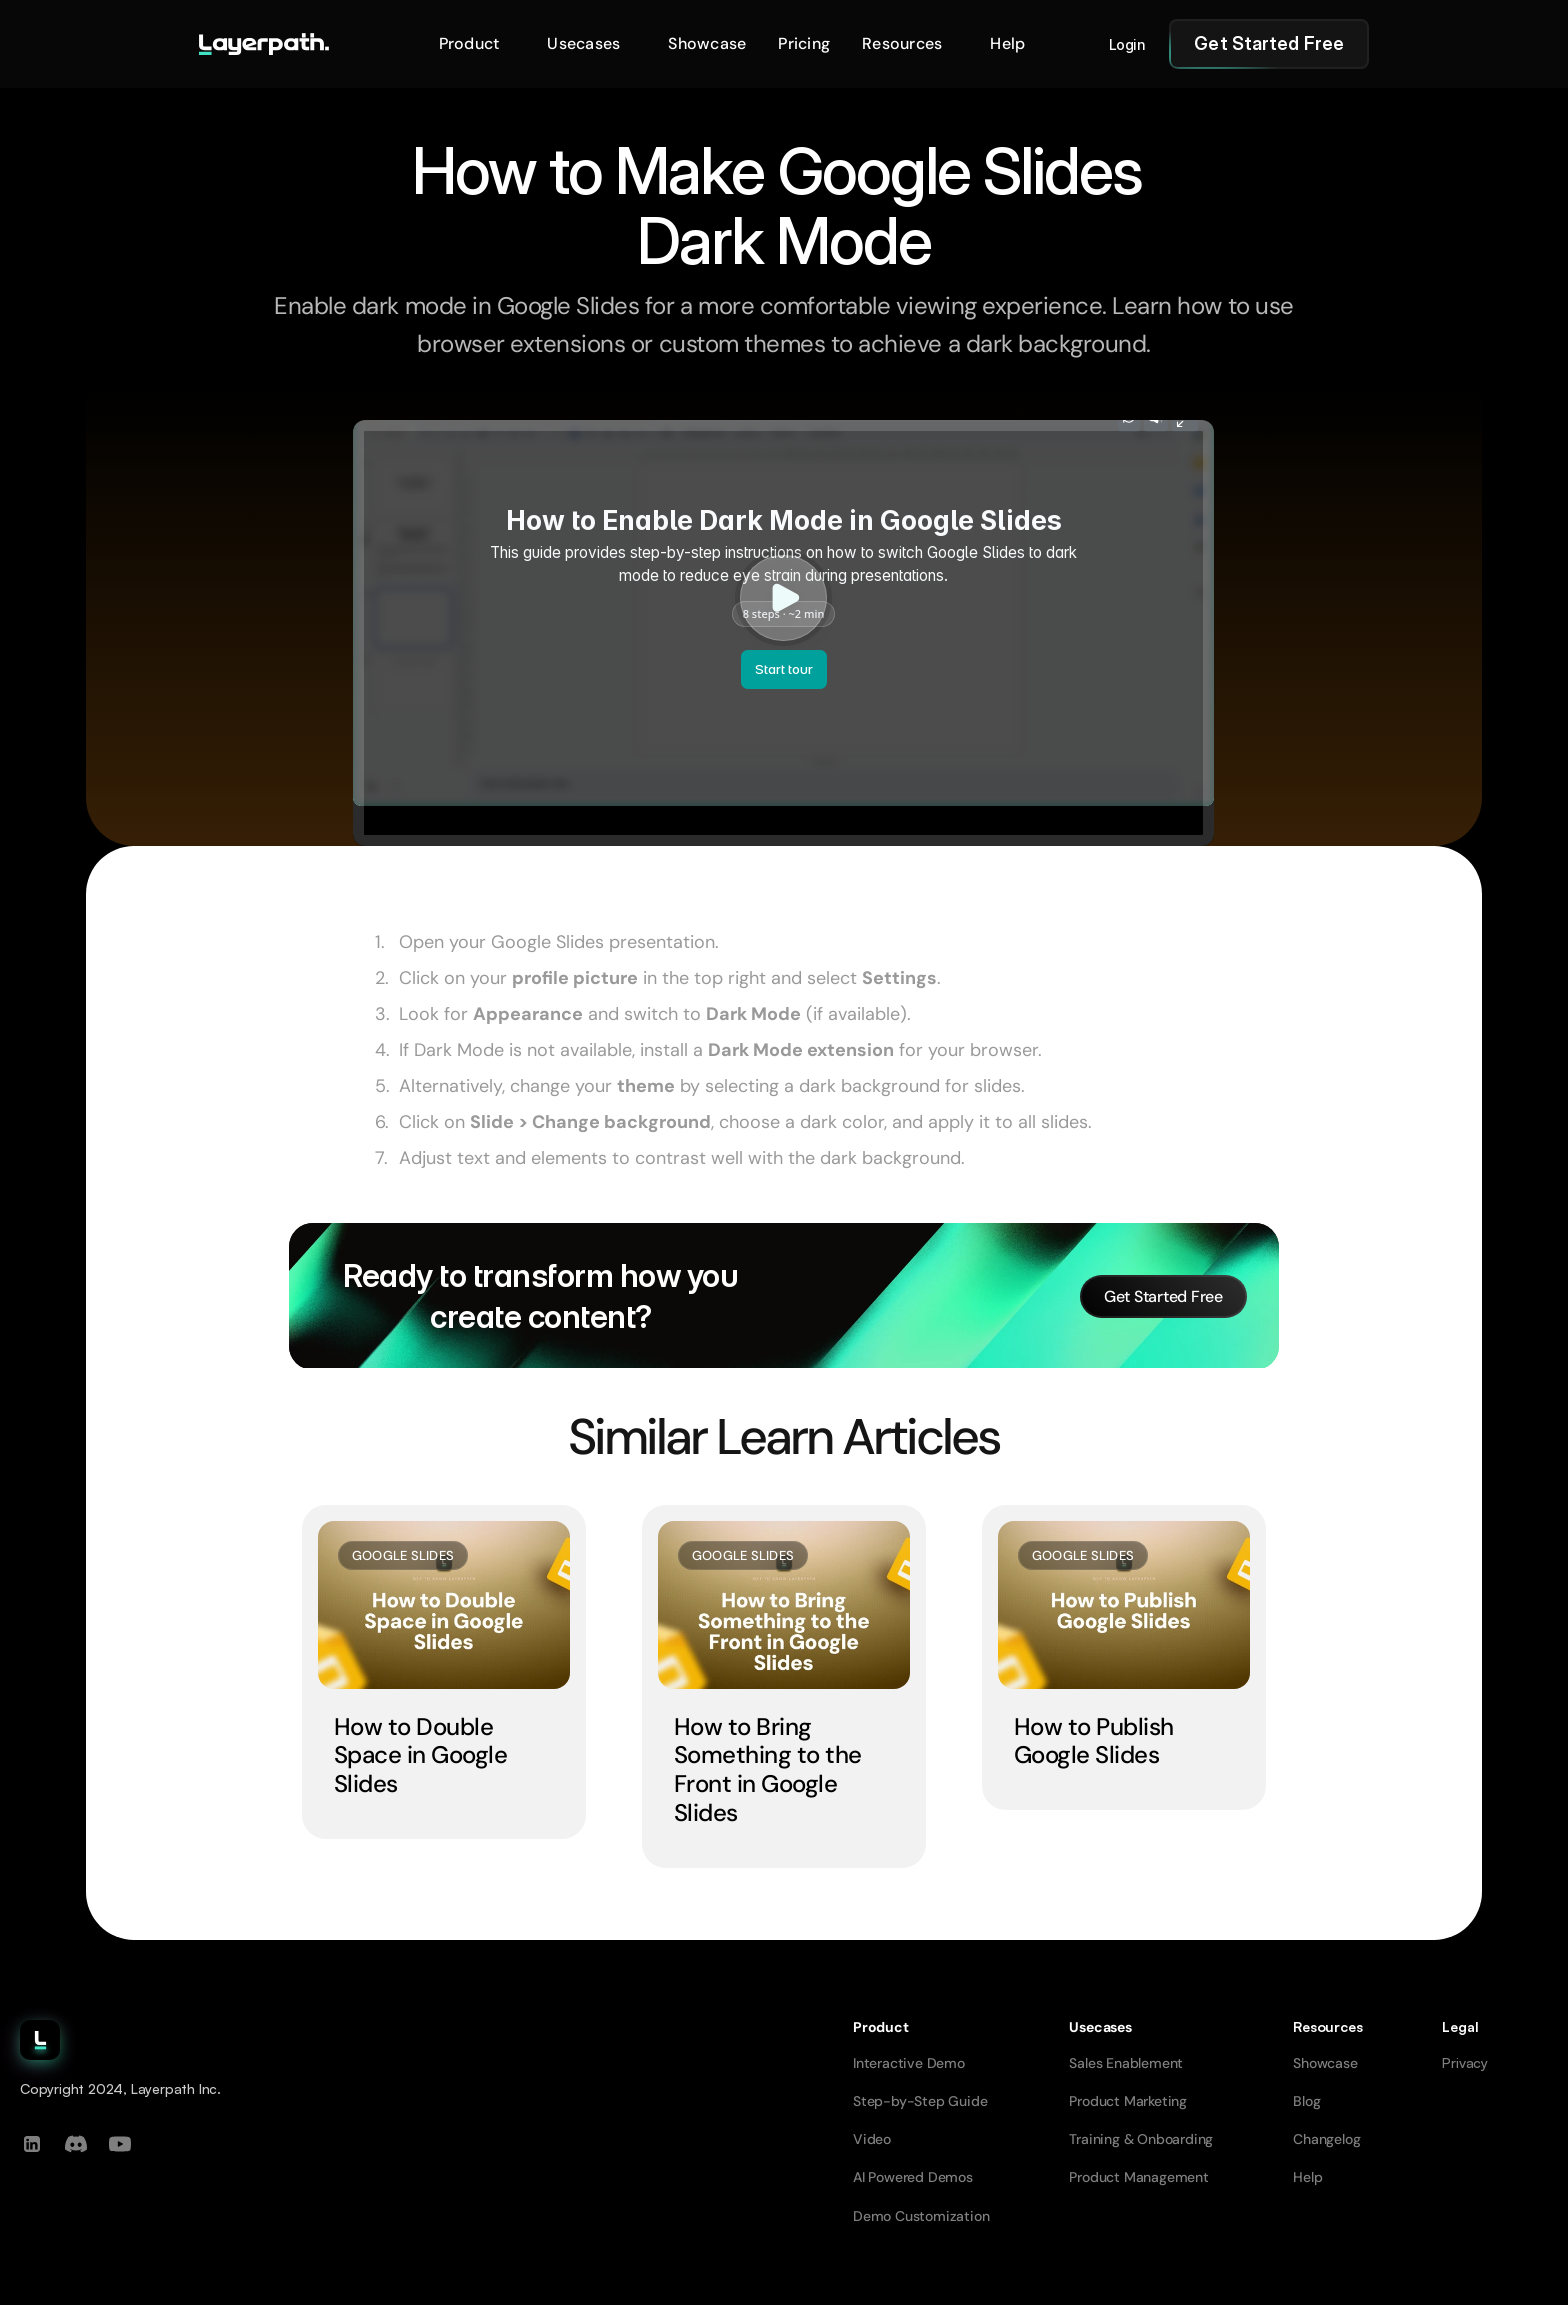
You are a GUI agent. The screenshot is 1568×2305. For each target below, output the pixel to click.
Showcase (1325, 2063)
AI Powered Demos (913, 2177)
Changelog (1326, 2139)
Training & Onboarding (1141, 2139)
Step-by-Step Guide (920, 2101)
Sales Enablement (1126, 2063)
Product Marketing (1128, 2101)
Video (872, 2139)
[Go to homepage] (264, 44)
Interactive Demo (909, 2063)
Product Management (1138, 2177)
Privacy (1465, 2062)
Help (1307, 2177)
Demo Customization (921, 2216)
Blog (1306, 2101)
